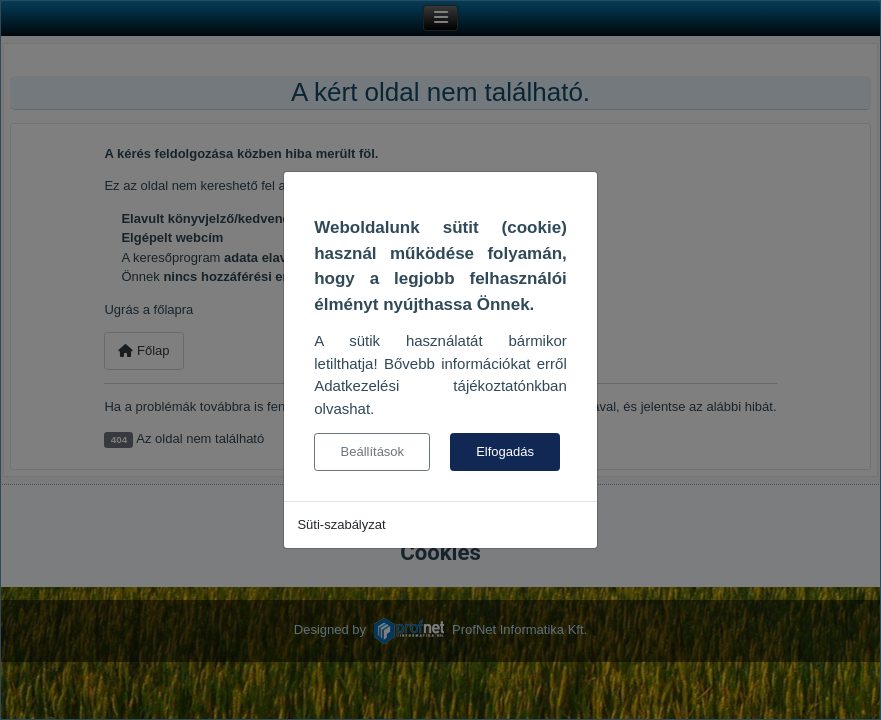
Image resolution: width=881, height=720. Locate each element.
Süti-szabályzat (341, 524)
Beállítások (373, 451)
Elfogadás (505, 451)
